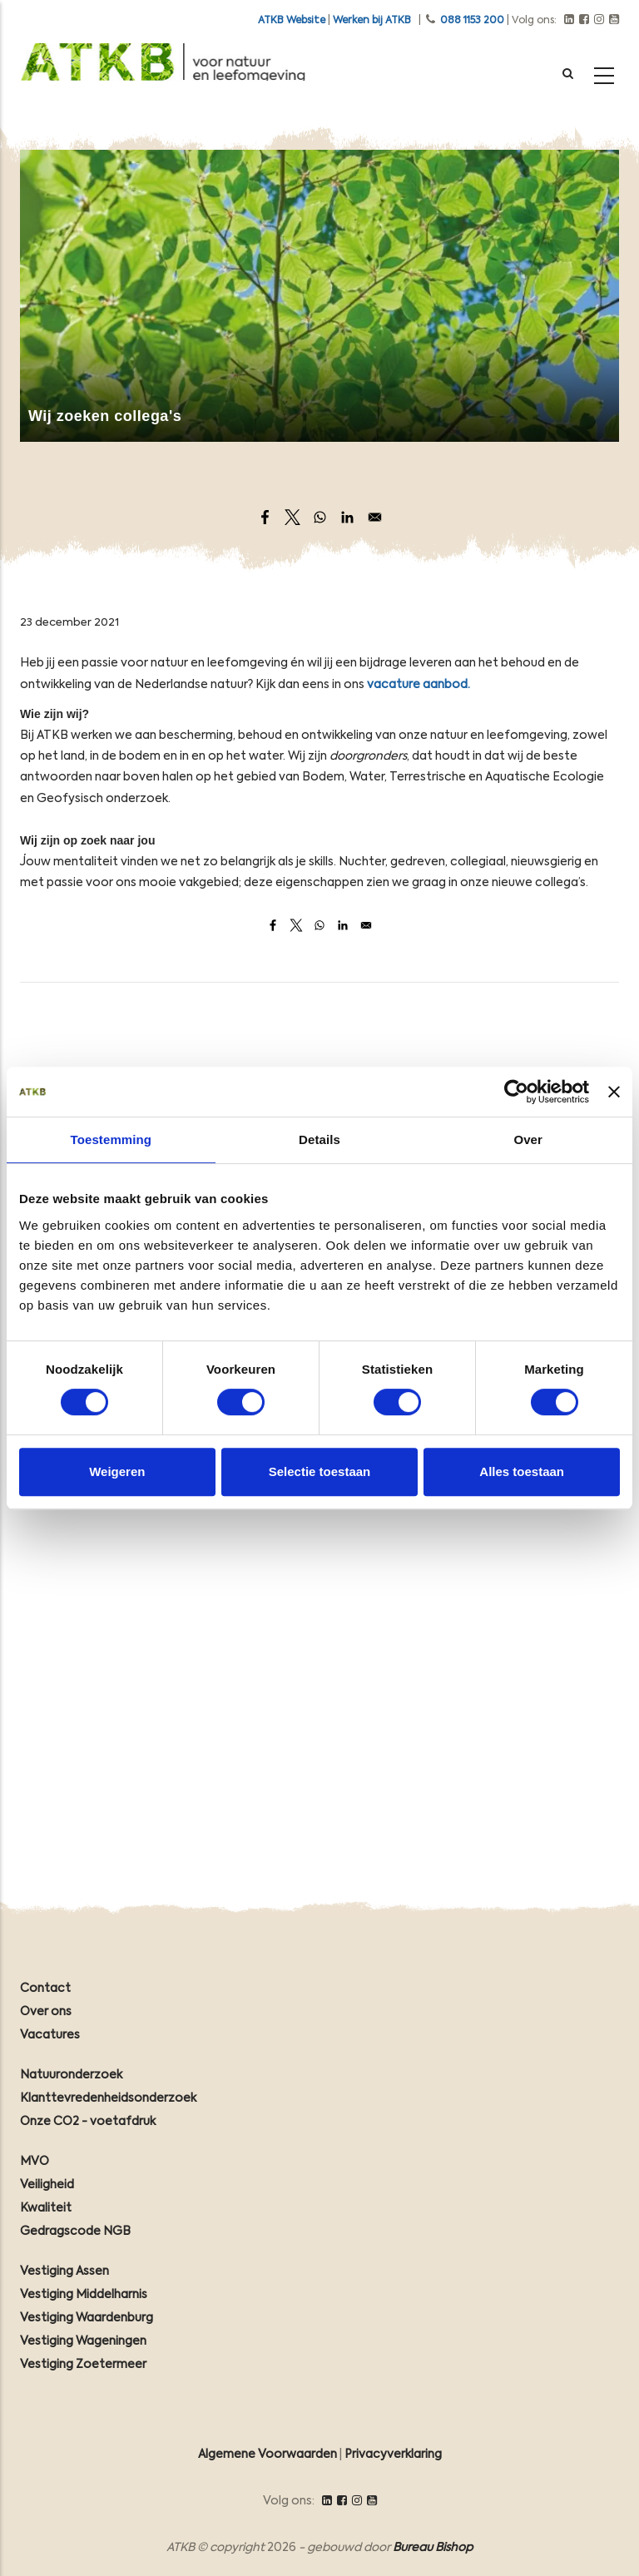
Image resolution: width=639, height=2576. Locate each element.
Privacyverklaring (393, 2454)
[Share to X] (292, 517)
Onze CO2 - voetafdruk (88, 2122)
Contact (45, 1988)
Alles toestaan (521, 1471)
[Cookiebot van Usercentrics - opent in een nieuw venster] (516, 1091)
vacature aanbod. (418, 685)
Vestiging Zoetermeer (83, 2364)
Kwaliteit (46, 2208)
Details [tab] (319, 1139)
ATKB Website (291, 21)
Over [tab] (527, 1139)
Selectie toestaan (320, 1471)
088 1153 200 (472, 21)
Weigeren (117, 1471)
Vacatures (50, 2035)
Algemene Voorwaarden (267, 2454)
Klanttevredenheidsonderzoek (108, 2098)
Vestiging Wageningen (83, 2341)
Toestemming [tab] (111, 1139)
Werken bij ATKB (372, 21)
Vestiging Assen (64, 2271)
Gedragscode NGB (75, 2231)
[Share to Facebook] (265, 517)
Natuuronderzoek (71, 2075)
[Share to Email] (374, 517)
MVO (34, 2161)
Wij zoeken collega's (104, 416)
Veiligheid (47, 2185)
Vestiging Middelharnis (83, 2295)
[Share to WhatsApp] (320, 517)
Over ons (46, 2012)
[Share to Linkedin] (347, 517)
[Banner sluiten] (614, 1091)
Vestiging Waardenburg (86, 2318)
